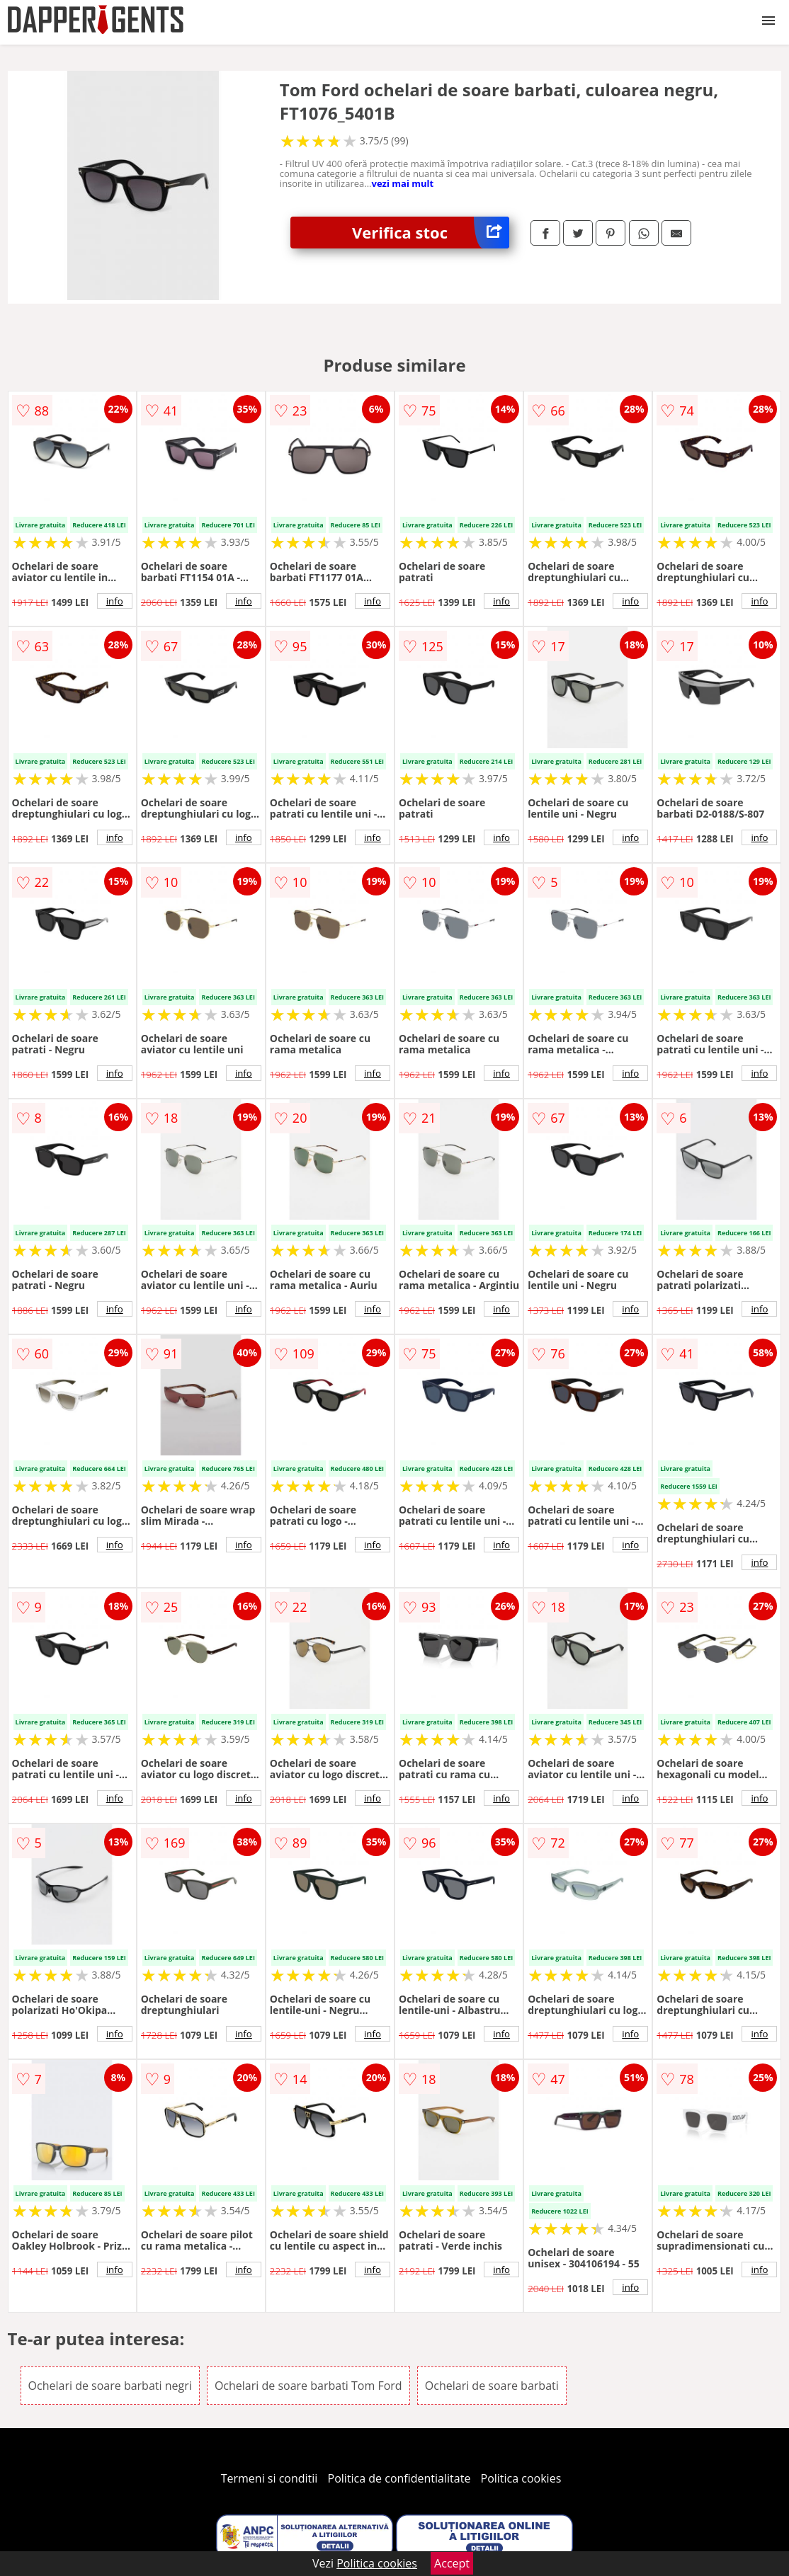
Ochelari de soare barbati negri (110, 2385)
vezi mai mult (403, 183)
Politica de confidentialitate (399, 2478)
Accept (452, 2563)
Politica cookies (521, 2478)
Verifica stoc (430, 232)
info (114, 601)
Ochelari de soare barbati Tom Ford (308, 2385)
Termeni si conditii (269, 2478)
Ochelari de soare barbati (492, 2385)
